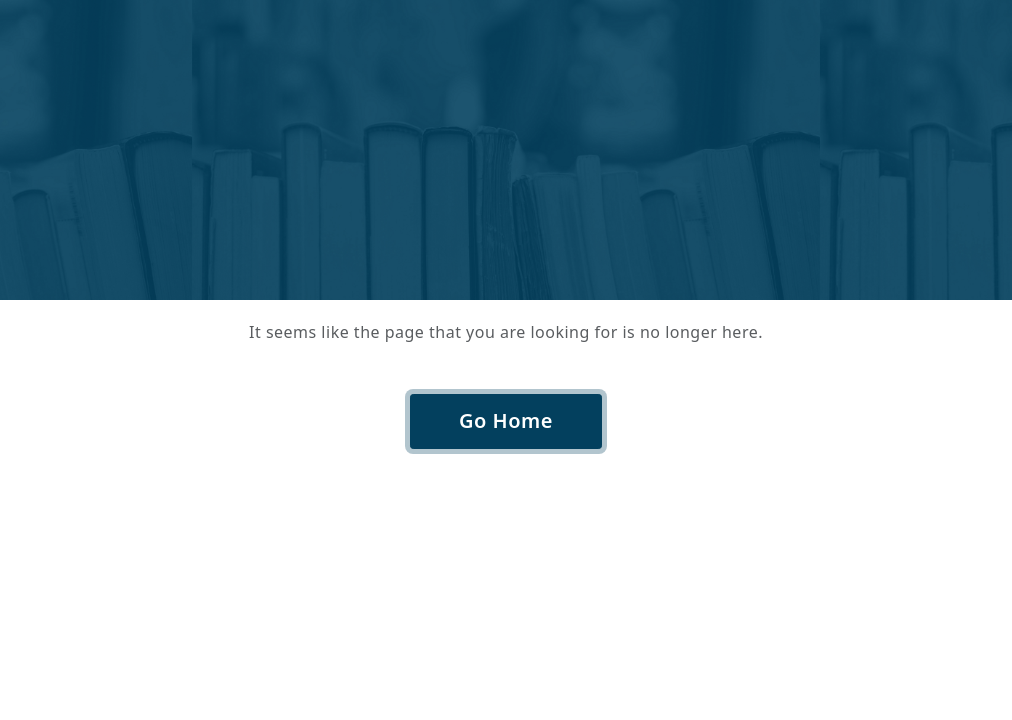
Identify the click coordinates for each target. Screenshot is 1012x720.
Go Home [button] (506, 420)
